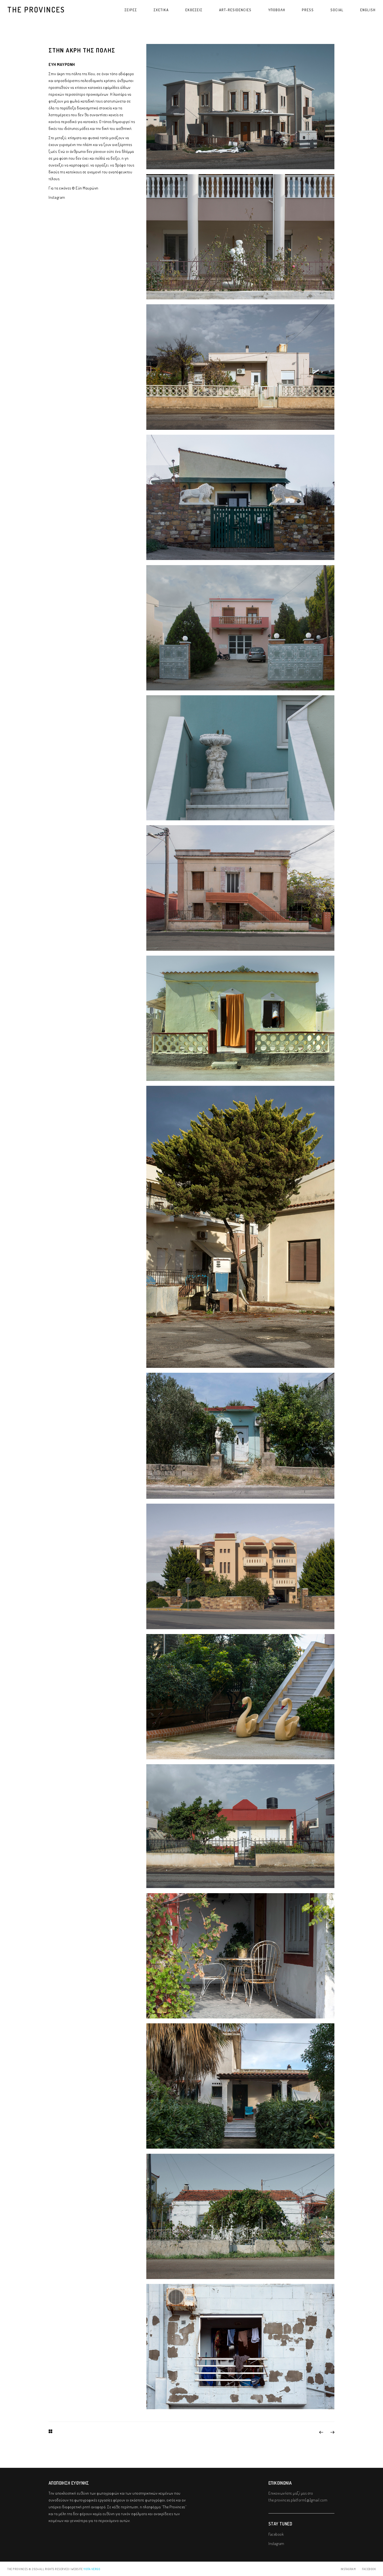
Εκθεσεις (193, 10)
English (368, 10)
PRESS (308, 10)
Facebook (276, 2534)
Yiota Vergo (91, 2569)
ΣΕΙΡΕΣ (131, 10)
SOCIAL (337, 10)
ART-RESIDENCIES (235, 10)
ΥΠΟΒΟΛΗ (276, 10)
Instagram (57, 197)
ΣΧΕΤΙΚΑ (161, 10)
